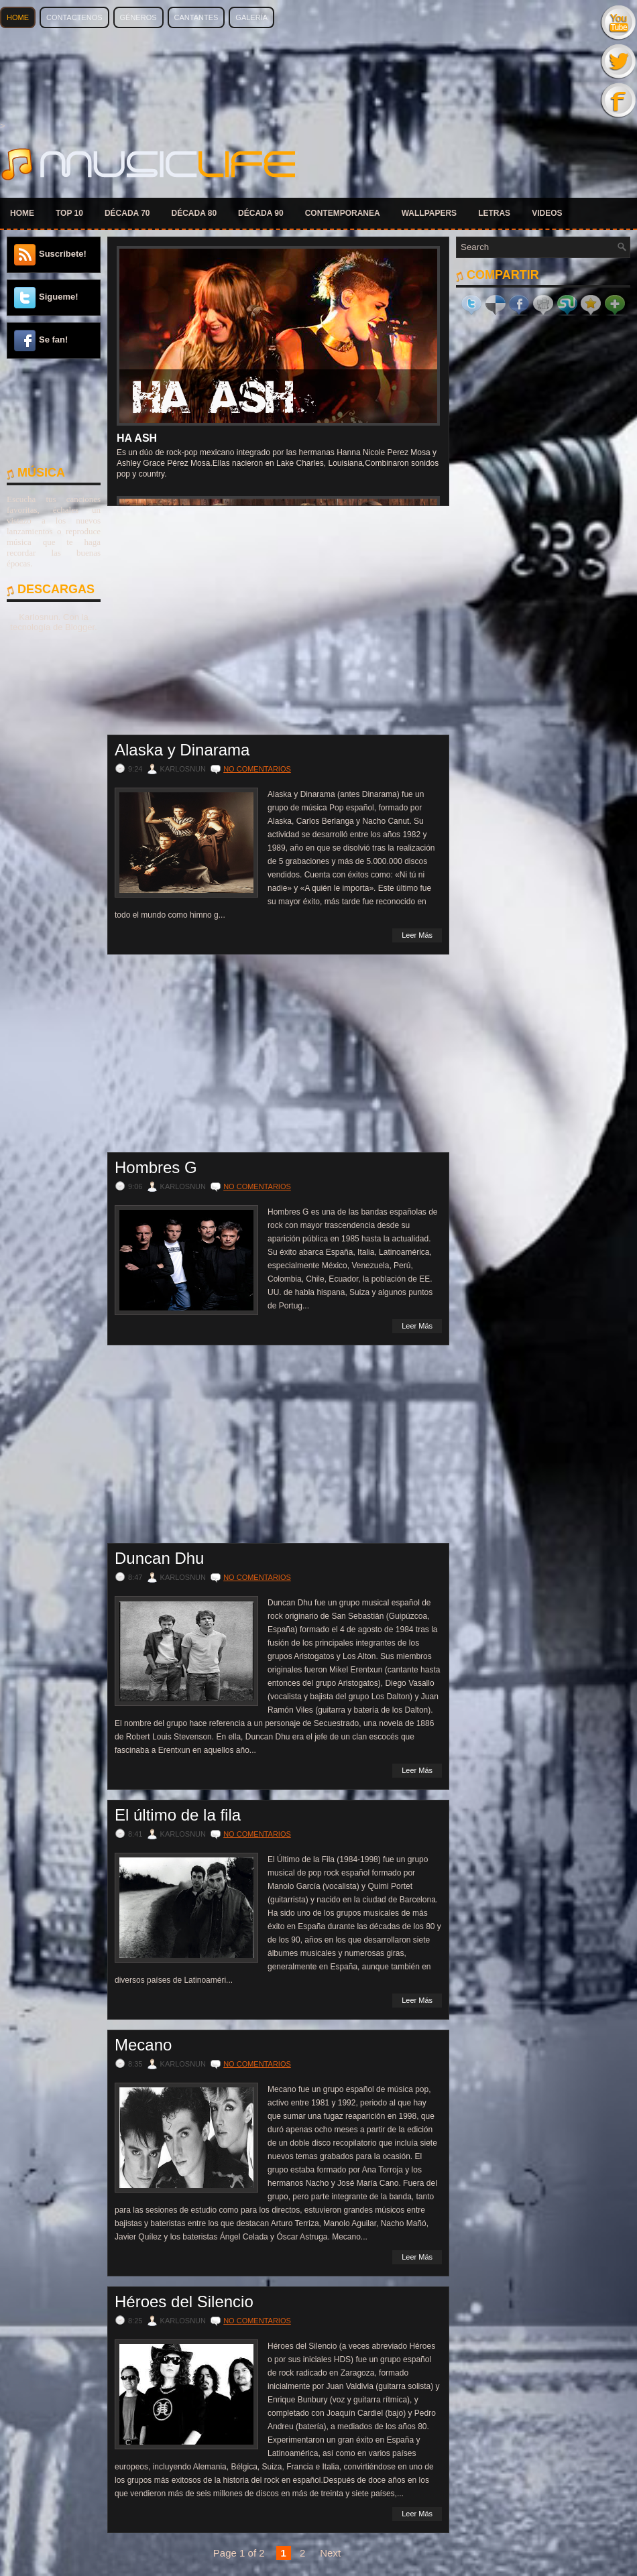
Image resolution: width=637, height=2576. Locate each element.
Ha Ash (137, 438)
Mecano (143, 2045)
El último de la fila (178, 1815)
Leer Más (417, 935)
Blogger (80, 627)
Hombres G (156, 1168)
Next (330, 2553)
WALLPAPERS (429, 213)
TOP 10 (69, 213)
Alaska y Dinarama (182, 750)
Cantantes (196, 17)
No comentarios (257, 769)
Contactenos (74, 17)
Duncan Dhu (159, 1558)
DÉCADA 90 (261, 213)
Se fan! (53, 339)
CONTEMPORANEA (342, 213)
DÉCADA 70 (127, 213)
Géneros (138, 17)
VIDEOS (547, 213)
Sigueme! (58, 297)
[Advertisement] (54, 410)
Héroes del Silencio (184, 2302)
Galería (251, 17)
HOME (22, 213)
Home (18, 17)
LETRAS (494, 213)
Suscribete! (62, 254)
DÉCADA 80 (194, 213)
